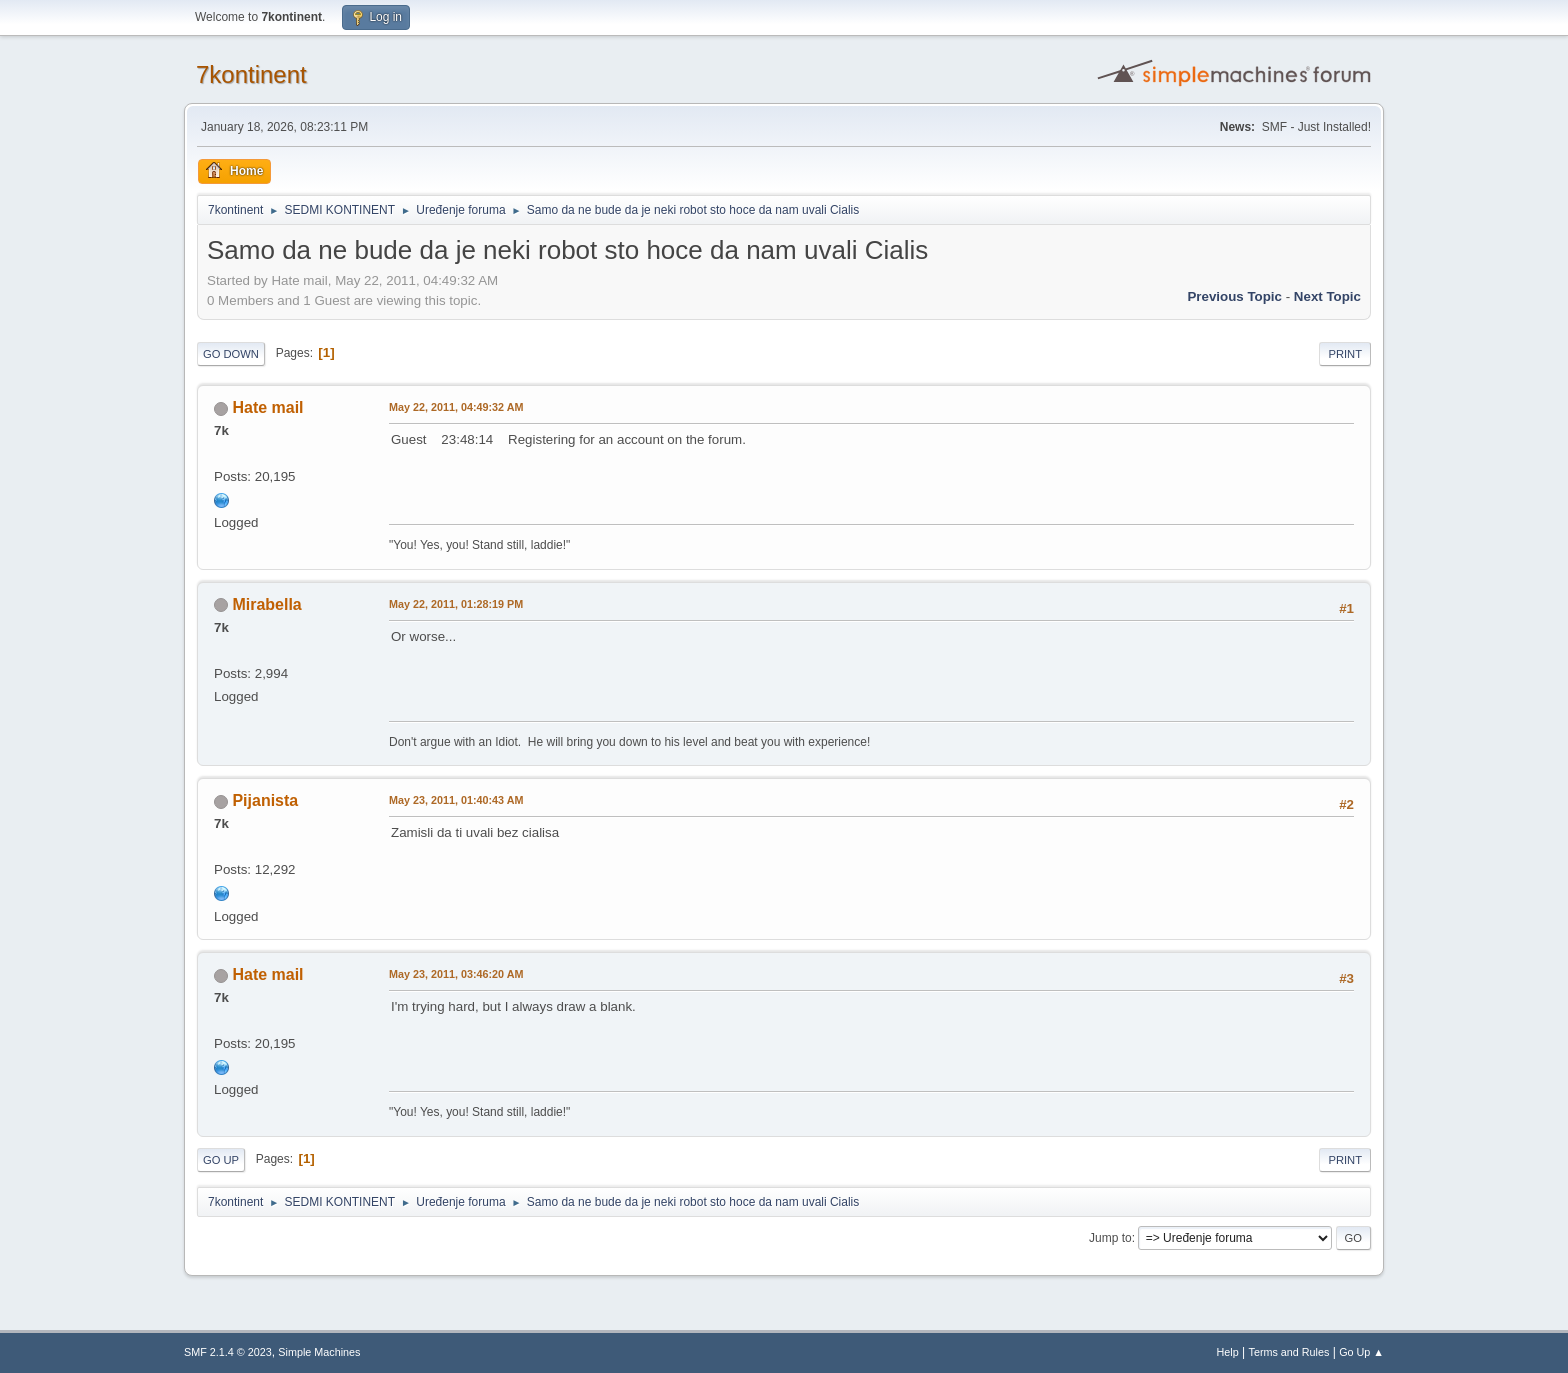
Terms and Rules (1289, 1352)
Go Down (231, 354)
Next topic (1327, 296)
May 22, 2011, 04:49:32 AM (456, 407)
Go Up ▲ (1361, 1352)
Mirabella (266, 604)
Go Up (221, 1160)
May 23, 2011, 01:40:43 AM (456, 800)
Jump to (1110, 1238)
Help (1228, 1352)
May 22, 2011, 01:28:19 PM (456, 604)
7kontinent (251, 74)
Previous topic (1234, 296)
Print (1345, 354)
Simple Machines (319, 1352)
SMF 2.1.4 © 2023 (228, 1352)
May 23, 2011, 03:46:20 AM (456, 974)
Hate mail (267, 407)
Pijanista (265, 800)
